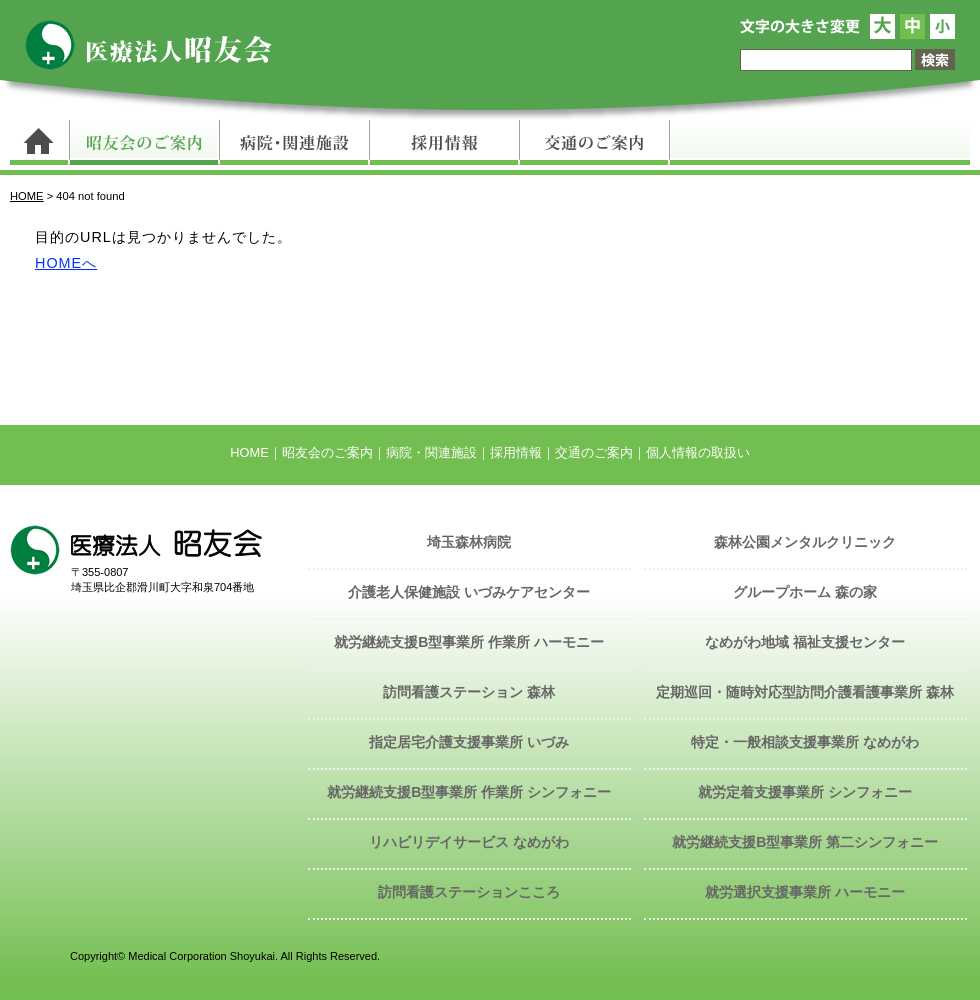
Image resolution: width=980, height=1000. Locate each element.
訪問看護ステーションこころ (469, 892)
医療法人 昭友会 (158, 45)
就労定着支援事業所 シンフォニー (805, 792)
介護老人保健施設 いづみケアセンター (469, 592)
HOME (27, 196)
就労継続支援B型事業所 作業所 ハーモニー (469, 642)
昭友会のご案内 (144, 142)
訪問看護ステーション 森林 (469, 692)
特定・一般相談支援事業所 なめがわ (805, 742)
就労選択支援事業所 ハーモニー (805, 892)
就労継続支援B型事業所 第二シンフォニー (805, 842)
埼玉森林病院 (469, 542)
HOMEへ (66, 263)
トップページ (39, 142)
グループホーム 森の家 (805, 592)
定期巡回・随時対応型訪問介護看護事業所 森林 (805, 692)
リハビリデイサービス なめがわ (469, 842)
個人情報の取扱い (698, 452)
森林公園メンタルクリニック (805, 542)
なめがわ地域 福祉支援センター (805, 642)
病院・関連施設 (294, 142)
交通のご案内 (594, 142)
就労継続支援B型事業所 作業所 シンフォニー (469, 792)
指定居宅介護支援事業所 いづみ (469, 742)
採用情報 (444, 142)
